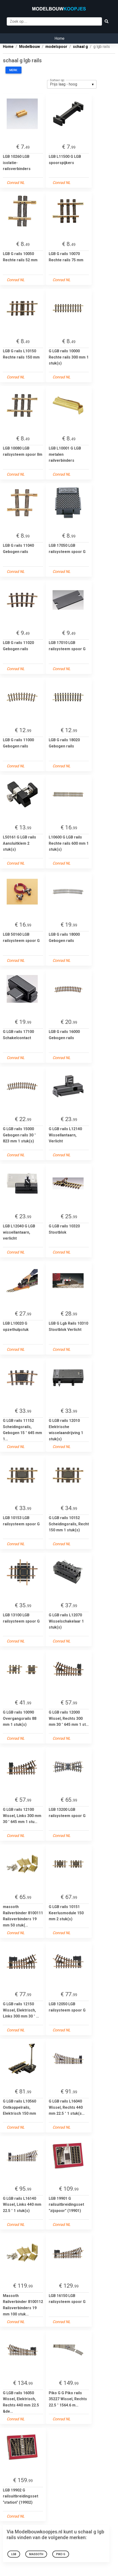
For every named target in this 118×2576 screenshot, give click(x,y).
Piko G (60, 2554)
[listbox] (72, 84)
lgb (13, 2554)
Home (59, 38)
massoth (36, 2554)
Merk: (13, 70)
